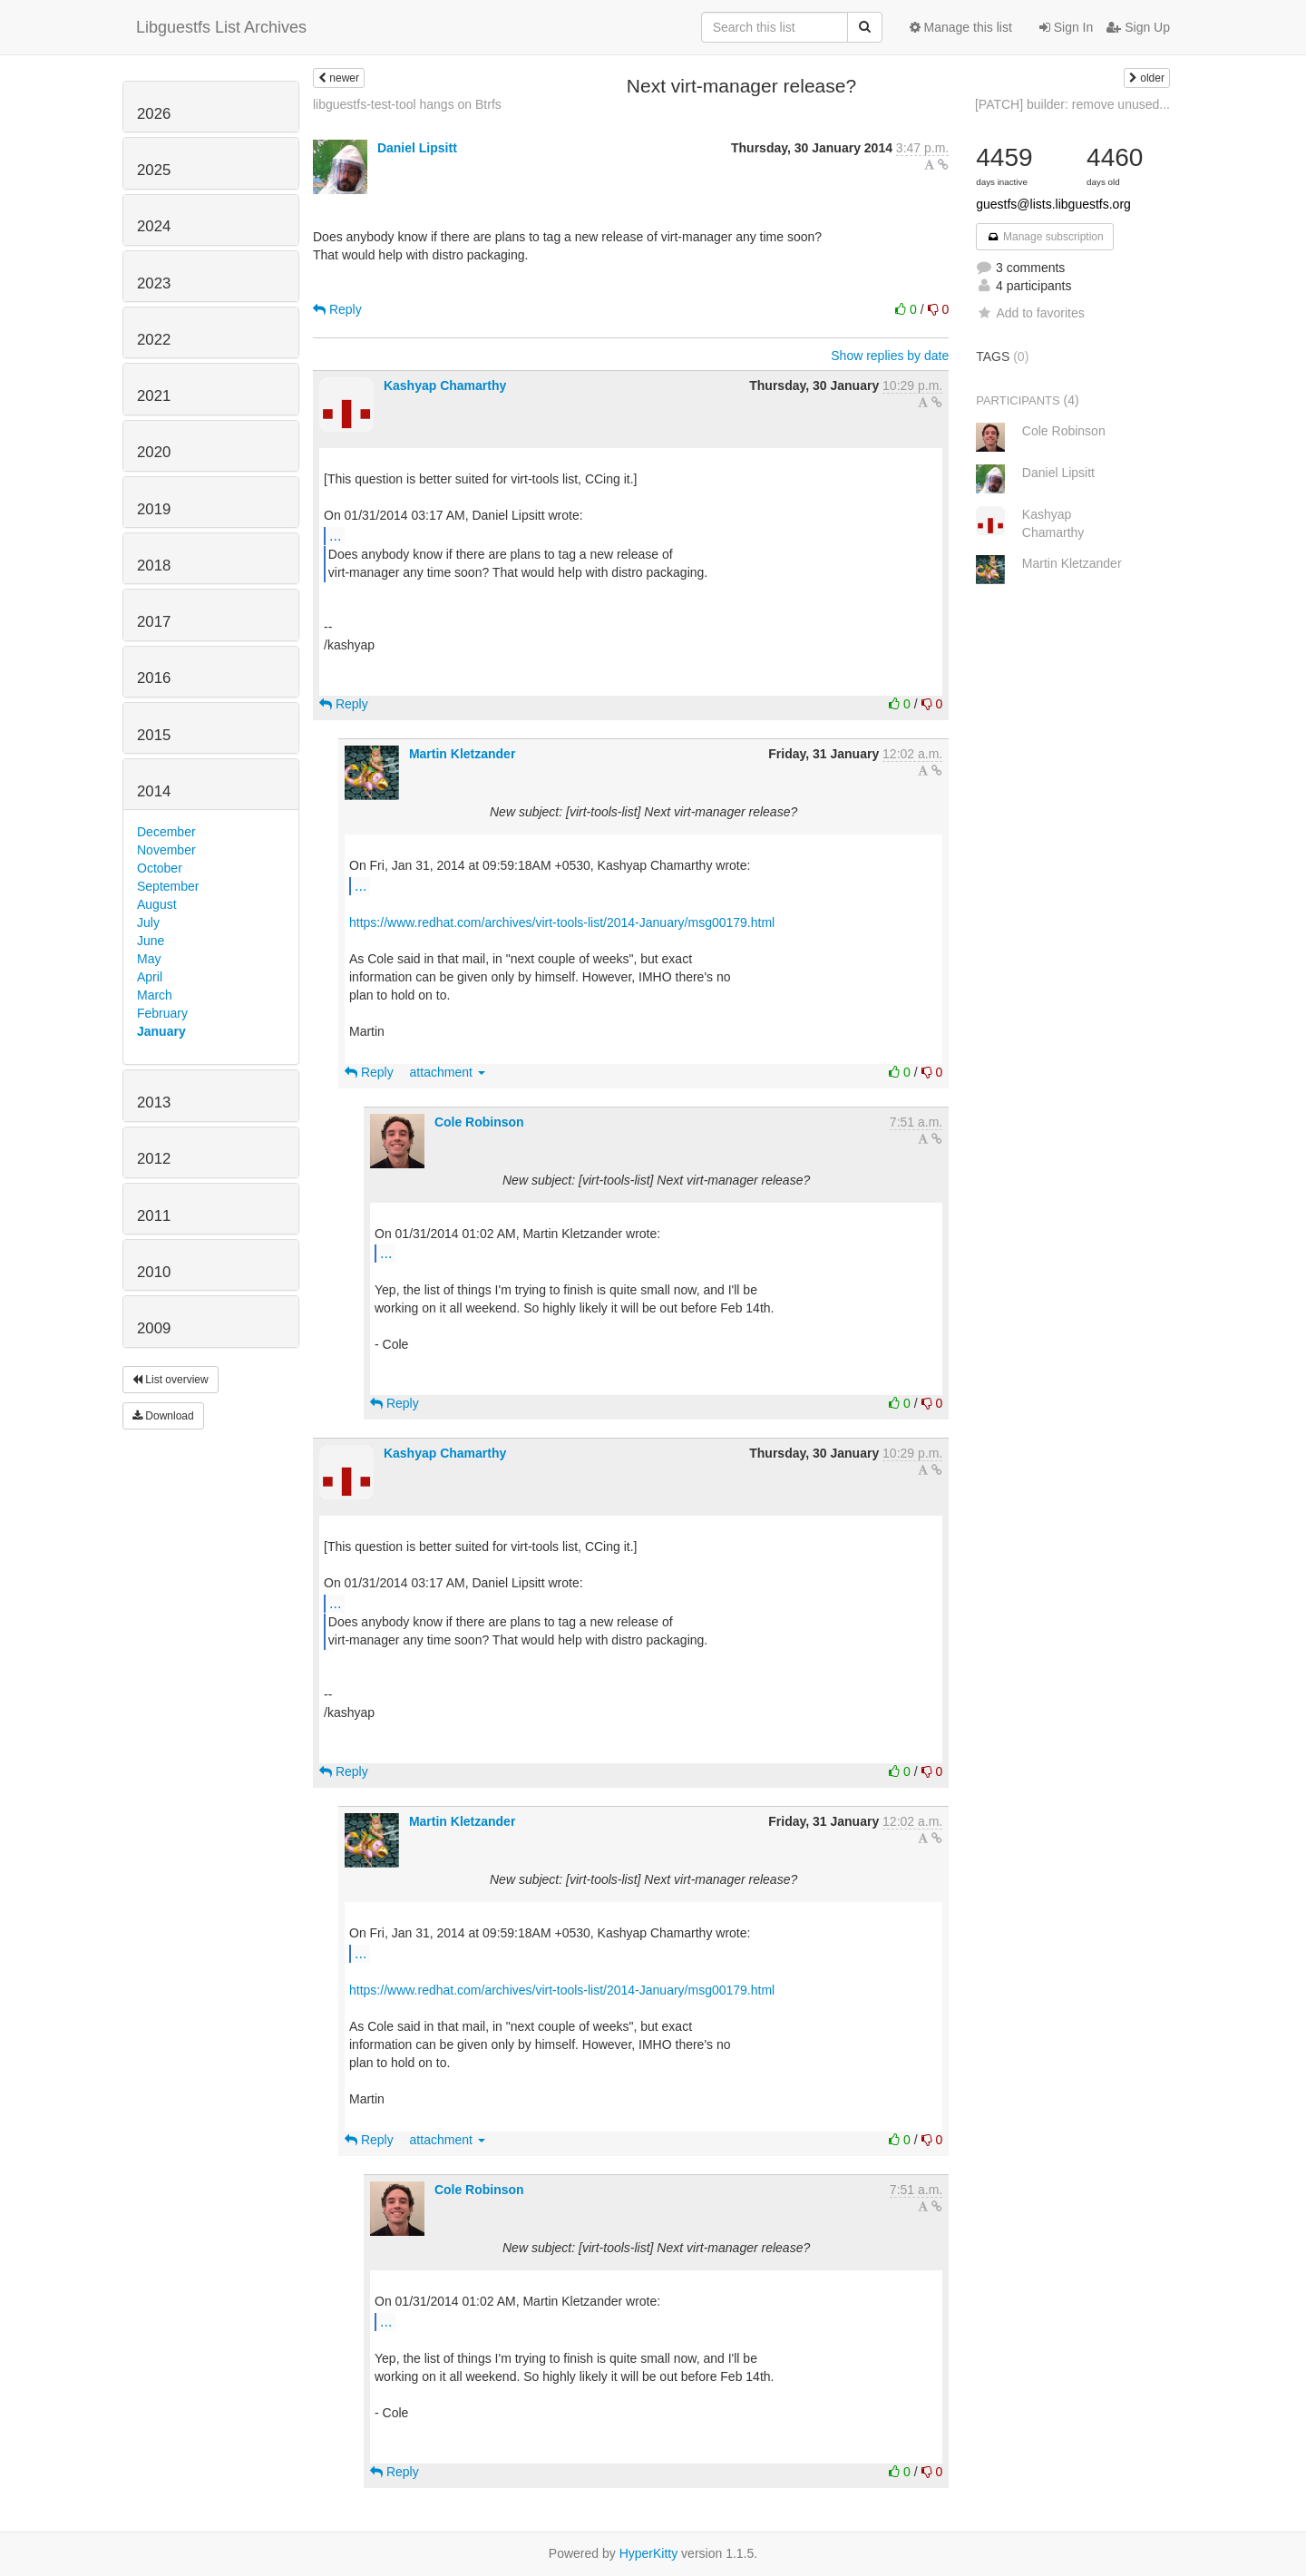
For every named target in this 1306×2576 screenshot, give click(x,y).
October (159, 868)
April (149, 977)
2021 (154, 396)
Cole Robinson (479, 1122)
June (150, 940)
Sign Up (1138, 27)
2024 (154, 226)
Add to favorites (1030, 313)
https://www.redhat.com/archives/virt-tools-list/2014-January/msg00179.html (562, 922)
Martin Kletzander (462, 753)
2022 (154, 339)
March (154, 995)
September (168, 886)
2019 (154, 509)
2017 (154, 621)
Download (163, 1416)
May (149, 958)
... (335, 535)
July (148, 922)
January (161, 1031)
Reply (337, 309)
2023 (154, 283)
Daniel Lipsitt (417, 148)
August (157, 904)
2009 (154, 1328)
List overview (170, 1379)
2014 (154, 791)
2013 (154, 1102)
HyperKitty (648, 2553)
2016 (154, 678)
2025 (154, 170)
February (162, 1013)
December (166, 832)
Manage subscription (1045, 236)
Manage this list (961, 27)
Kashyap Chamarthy (445, 385)
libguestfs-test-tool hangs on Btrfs (407, 104)
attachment (447, 1072)
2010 (154, 1272)
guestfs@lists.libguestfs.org (1053, 204)
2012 (154, 1158)
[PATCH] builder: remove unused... (1072, 104)
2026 (154, 113)
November (166, 850)
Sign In (1066, 27)
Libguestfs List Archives (221, 27)
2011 (154, 1216)
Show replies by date (890, 355)
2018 (154, 565)
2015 (154, 735)
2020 (154, 452)
